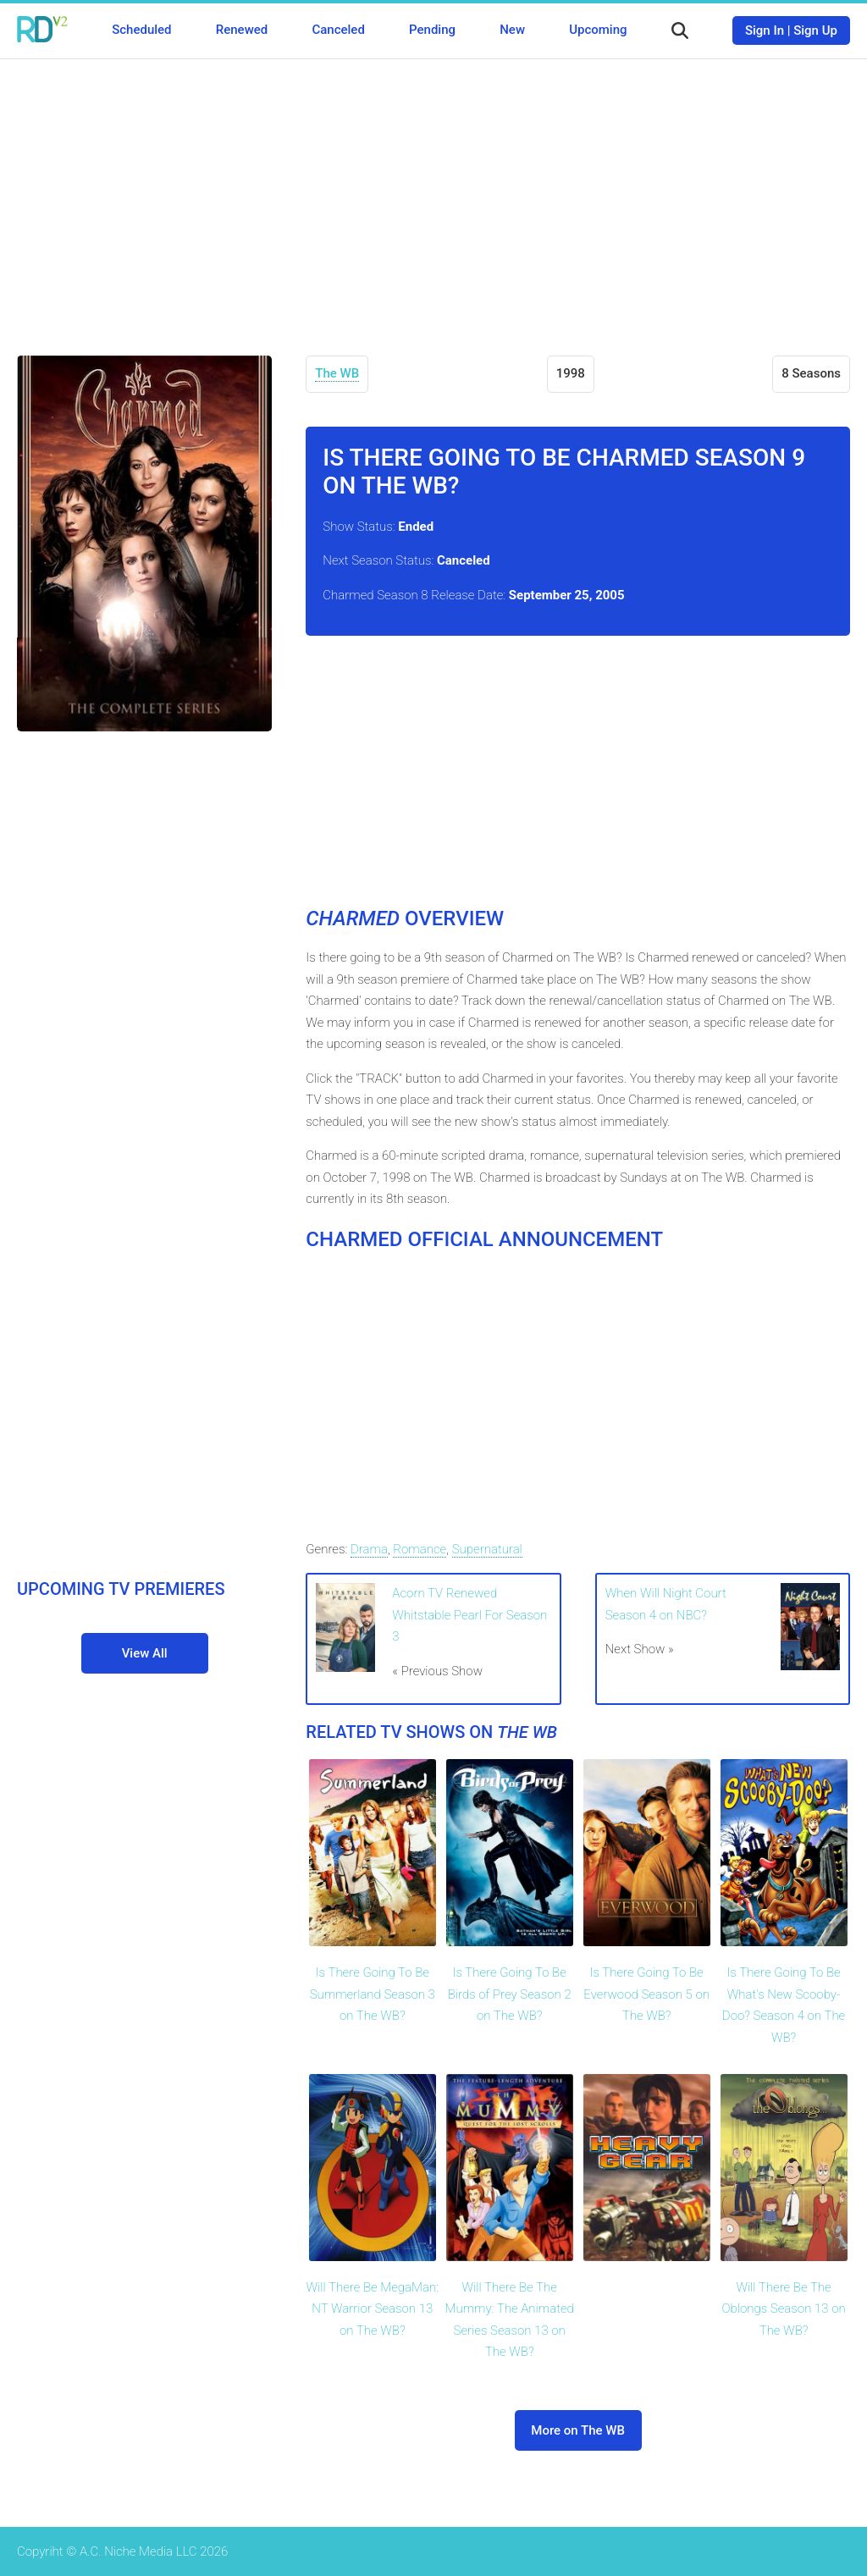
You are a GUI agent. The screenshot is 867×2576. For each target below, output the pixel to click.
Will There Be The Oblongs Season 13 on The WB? (783, 2309)
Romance (419, 1549)
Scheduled (141, 29)
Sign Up (815, 30)
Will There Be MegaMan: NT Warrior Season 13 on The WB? (372, 2309)
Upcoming (598, 29)
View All (145, 1653)
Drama (369, 1549)
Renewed (242, 29)
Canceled (338, 29)
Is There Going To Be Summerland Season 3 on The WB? (372, 1994)
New (512, 29)
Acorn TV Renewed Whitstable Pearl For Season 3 (469, 1615)
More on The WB (578, 2430)
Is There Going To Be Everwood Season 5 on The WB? (646, 1994)
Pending (432, 29)
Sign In (764, 30)
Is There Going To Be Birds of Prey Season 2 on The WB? (510, 1994)
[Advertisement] (433, 194)
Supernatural (487, 1549)
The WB (337, 373)
